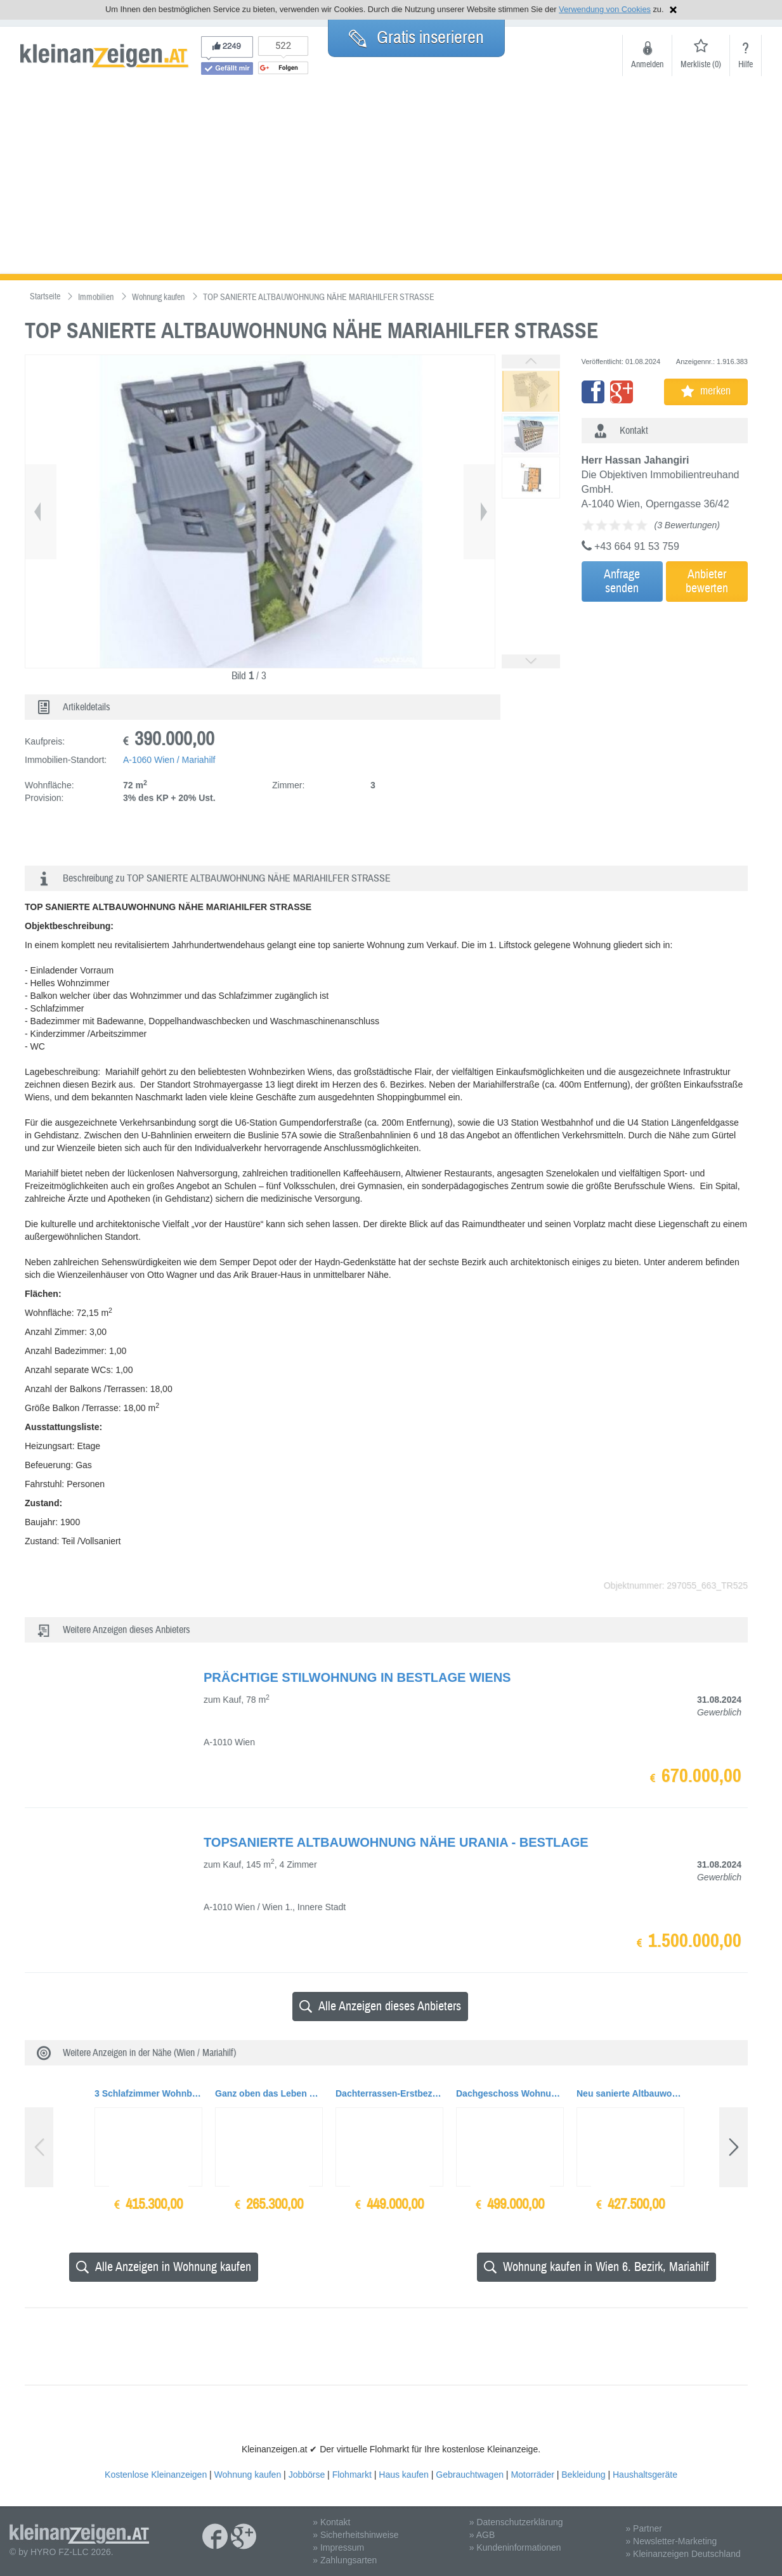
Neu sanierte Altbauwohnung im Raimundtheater (630, 2093)
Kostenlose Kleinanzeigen (156, 2474)
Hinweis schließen (673, 9)
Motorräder (532, 2474)
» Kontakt (331, 2522)
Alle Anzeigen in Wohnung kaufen (163, 2267)
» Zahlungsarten (345, 2560)
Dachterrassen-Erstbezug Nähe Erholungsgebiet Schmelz (389, 2093)
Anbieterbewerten (707, 581)
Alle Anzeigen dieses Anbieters (380, 2006)
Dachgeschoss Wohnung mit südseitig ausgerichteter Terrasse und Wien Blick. (510, 2093)
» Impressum (338, 2547)
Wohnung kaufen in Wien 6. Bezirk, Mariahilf (596, 2267)
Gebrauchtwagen (470, 2474)
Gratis (416, 37)
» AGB (482, 2535)
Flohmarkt (352, 2474)
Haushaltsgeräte (645, 2474)
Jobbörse (307, 2474)
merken (706, 391)
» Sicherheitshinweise (355, 2535)
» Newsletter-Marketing (671, 2541)
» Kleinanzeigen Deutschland (682, 2554)
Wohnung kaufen (248, 2474)
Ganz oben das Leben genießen (269, 2093)
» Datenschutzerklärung (516, 2522)
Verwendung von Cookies (605, 9)
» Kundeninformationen (515, 2547)
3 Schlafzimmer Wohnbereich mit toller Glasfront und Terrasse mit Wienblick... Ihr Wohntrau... (148, 2093)
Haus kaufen (404, 2474)
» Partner (643, 2528)
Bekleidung (583, 2474)
